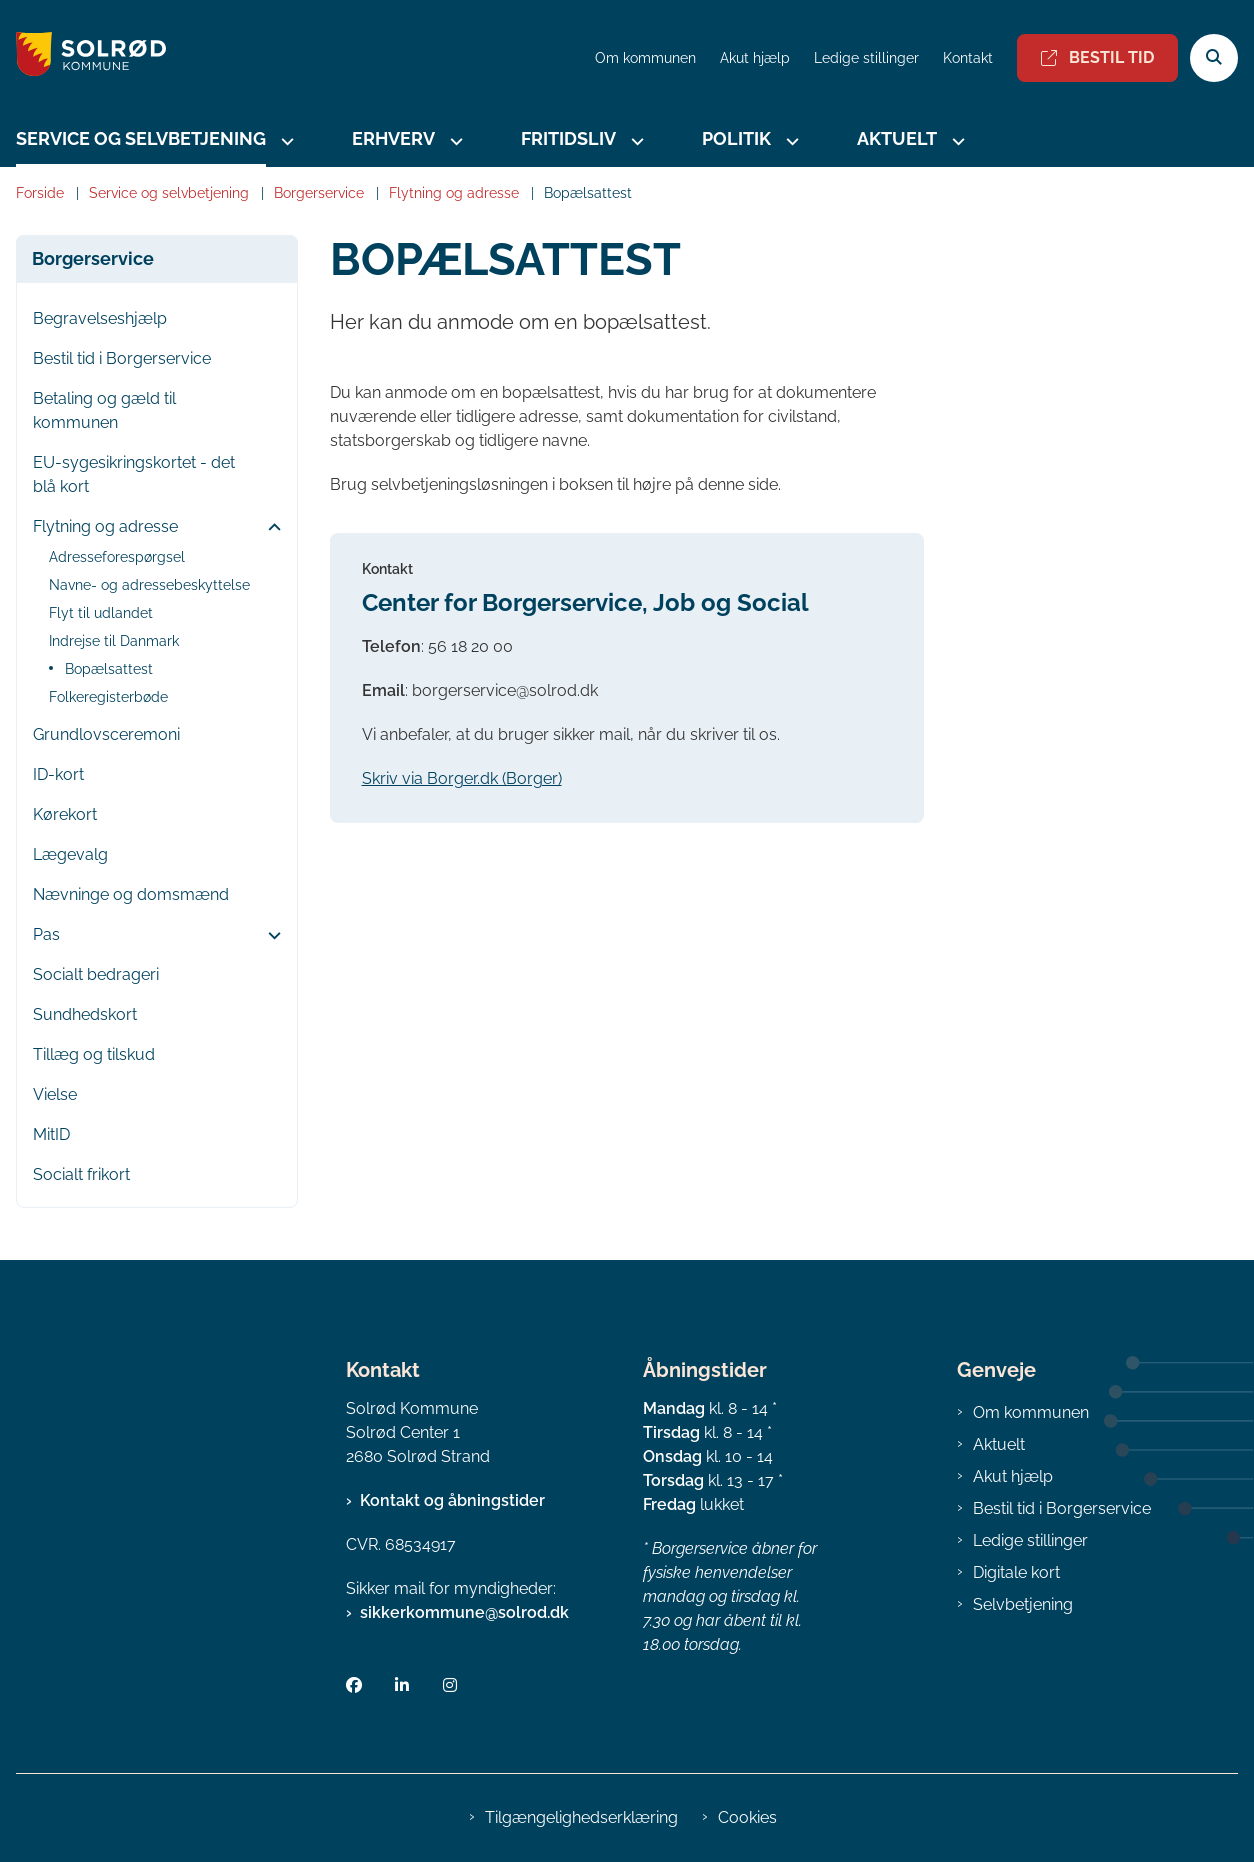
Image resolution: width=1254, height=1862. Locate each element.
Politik (736, 138)
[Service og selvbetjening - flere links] (285, 141)
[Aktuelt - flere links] (956, 141)
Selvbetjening (1023, 1604)
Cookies (747, 1817)
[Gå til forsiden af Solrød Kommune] (83, 57)
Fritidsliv (568, 138)
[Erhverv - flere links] (454, 141)
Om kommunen (1031, 1412)
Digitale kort (1016, 1572)
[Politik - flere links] (790, 141)
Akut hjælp (1013, 1476)
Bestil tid (1097, 57)
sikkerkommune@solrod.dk (464, 1612)
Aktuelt (897, 138)
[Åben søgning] (1214, 58)
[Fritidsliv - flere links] (635, 141)
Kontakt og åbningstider (452, 1500)
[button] (269, 528)
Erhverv (393, 138)
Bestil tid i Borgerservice (1062, 1508)
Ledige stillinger (866, 58)
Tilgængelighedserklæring (581, 1817)
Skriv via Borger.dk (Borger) (462, 778)
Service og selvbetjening (141, 138)
